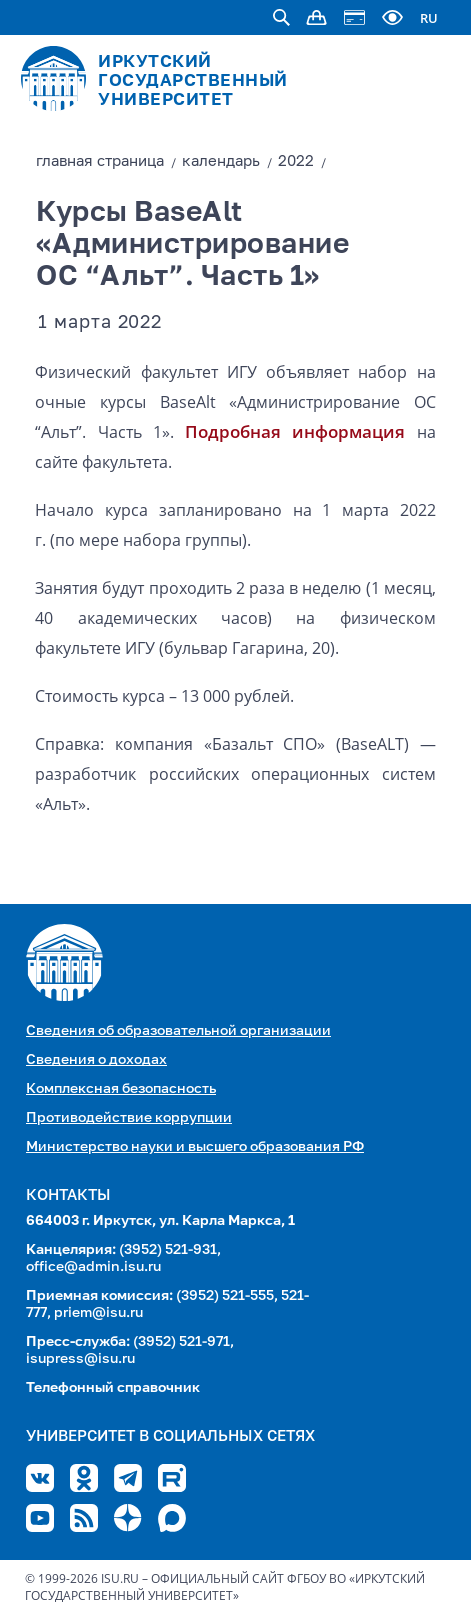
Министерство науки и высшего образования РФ (195, 1147)
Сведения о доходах (96, 1060)
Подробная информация (295, 431)
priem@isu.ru (98, 1313)
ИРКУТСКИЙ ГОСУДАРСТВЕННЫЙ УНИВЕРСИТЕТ (193, 81)
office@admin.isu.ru (93, 1267)
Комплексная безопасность (121, 1089)
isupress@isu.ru (80, 1359)
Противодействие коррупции (129, 1118)
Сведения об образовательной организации (178, 1031)
